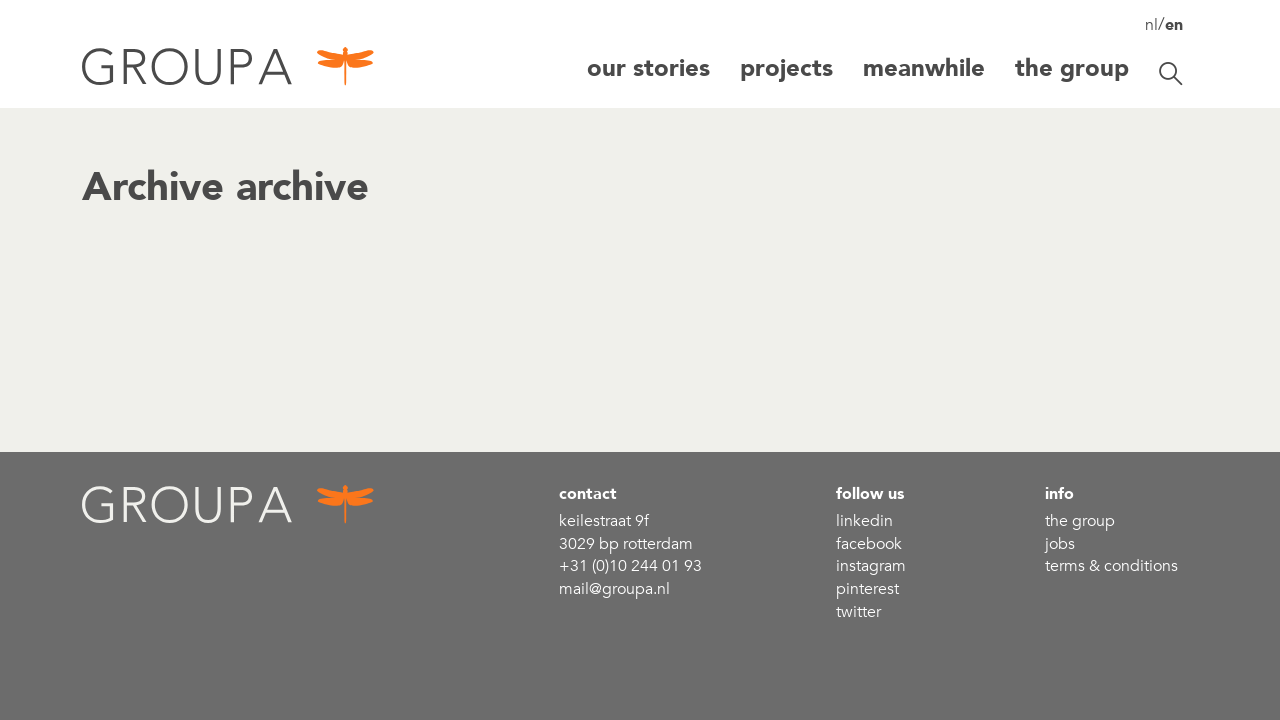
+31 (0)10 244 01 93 (630, 566)
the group (1080, 521)
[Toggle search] (1171, 74)
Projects (786, 68)
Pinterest (867, 589)
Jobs (1060, 544)
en (1174, 25)
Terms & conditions (1111, 566)
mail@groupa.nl (614, 589)
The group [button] (1072, 68)
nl (1151, 25)
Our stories (648, 68)
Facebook (869, 544)
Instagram (871, 566)
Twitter (858, 612)
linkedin (864, 521)
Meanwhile (924, 68)
